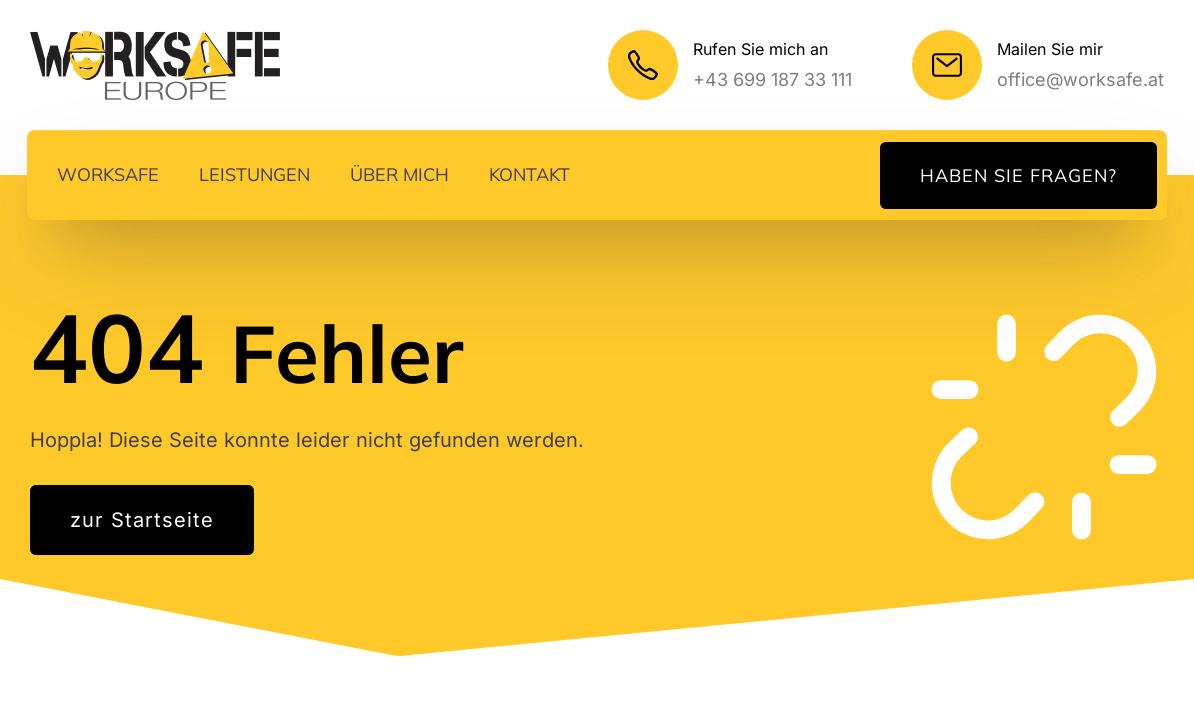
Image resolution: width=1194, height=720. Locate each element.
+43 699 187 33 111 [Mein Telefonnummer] (772, 79)
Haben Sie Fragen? (1018, 175)
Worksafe (108, 174)
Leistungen (254, 174)
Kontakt (529, 174)
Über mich (399, 174)
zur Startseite (142, 520)
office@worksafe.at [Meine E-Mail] (1080, 79)
